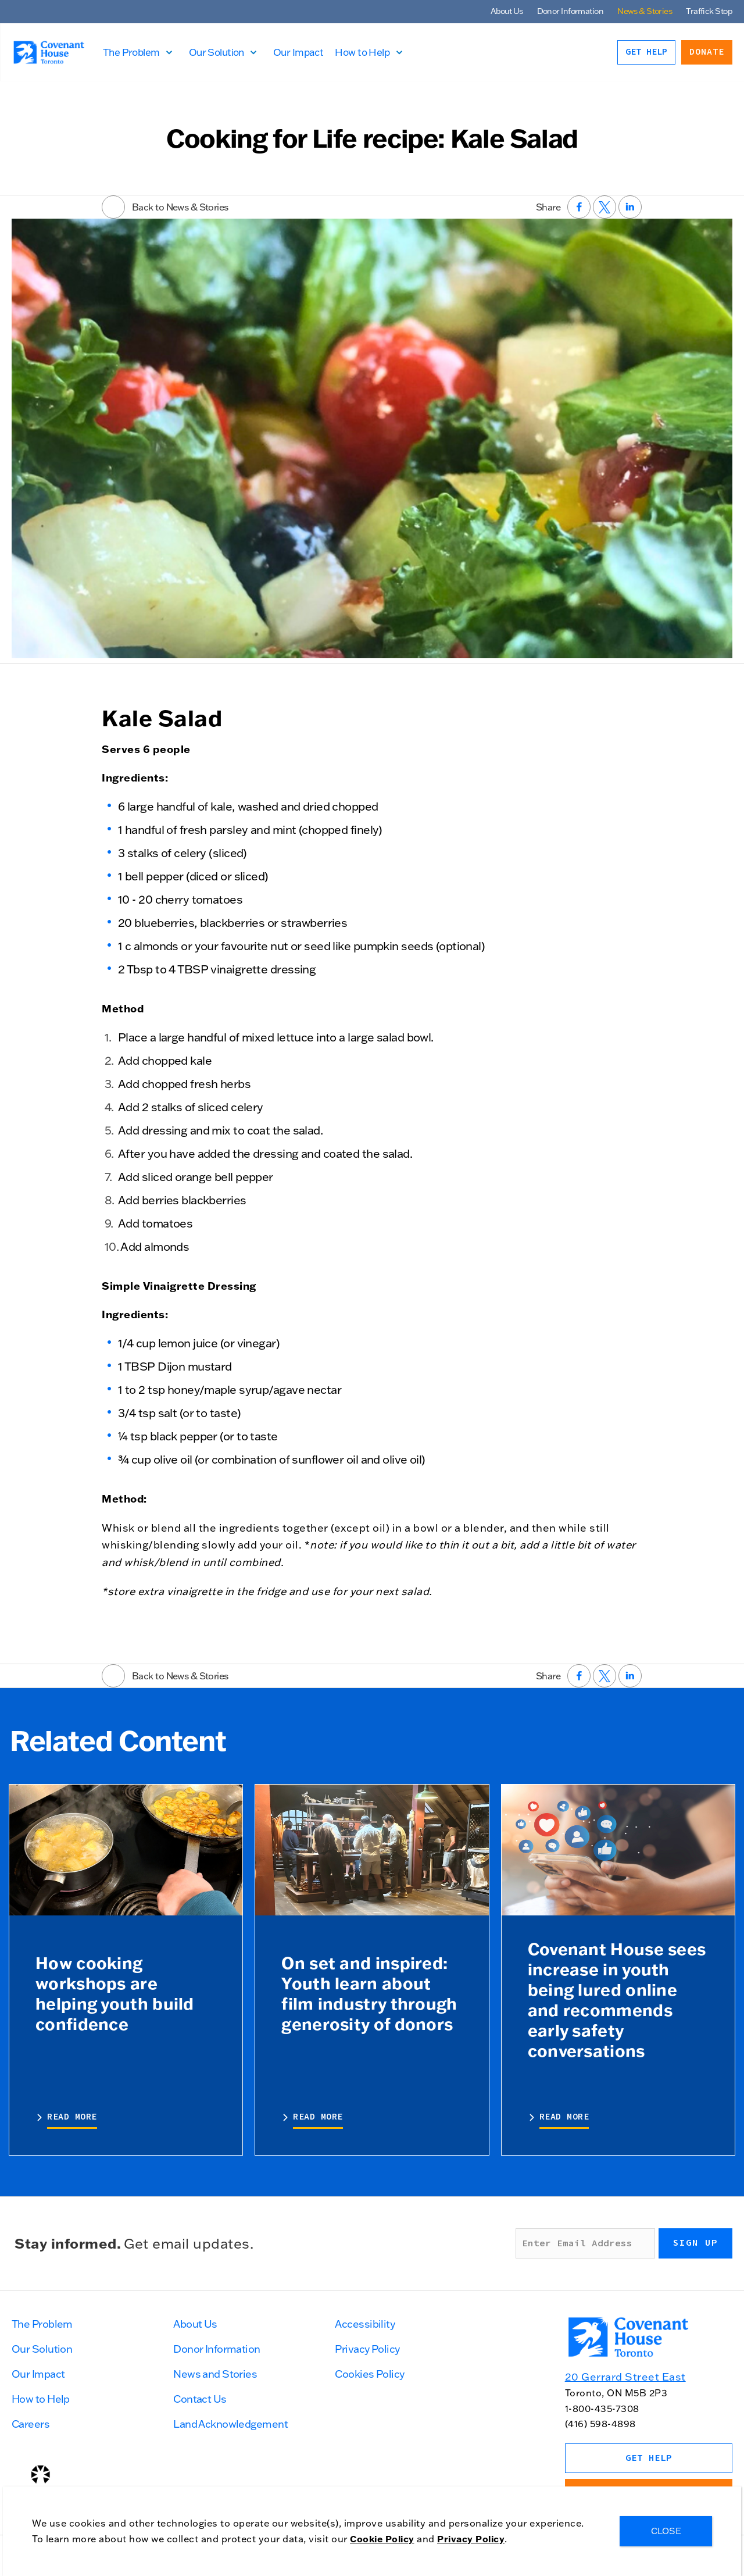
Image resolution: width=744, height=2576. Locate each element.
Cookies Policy (369, 2374)
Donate (706, 52)
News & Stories (644, 11)
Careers (30, 2424)
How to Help (366, 52)
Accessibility (365, 2324)
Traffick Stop (709, 11)
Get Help (646, 52)
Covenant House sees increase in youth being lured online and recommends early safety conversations (617, 1999)
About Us (507, 11)
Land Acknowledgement (230, 2424)
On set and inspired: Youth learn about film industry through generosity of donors (369, 1993)
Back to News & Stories (165, 207)
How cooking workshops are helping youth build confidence (114, 1993)
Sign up (695, 2243)
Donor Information (570, 11)
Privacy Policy (367, 2349)
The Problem (135, 52)
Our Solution (220, 52)
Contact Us (199, 2399)
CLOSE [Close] (666, 2530)
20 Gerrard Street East (625, 2377)
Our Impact (302, 52)
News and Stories (215, 2374)
